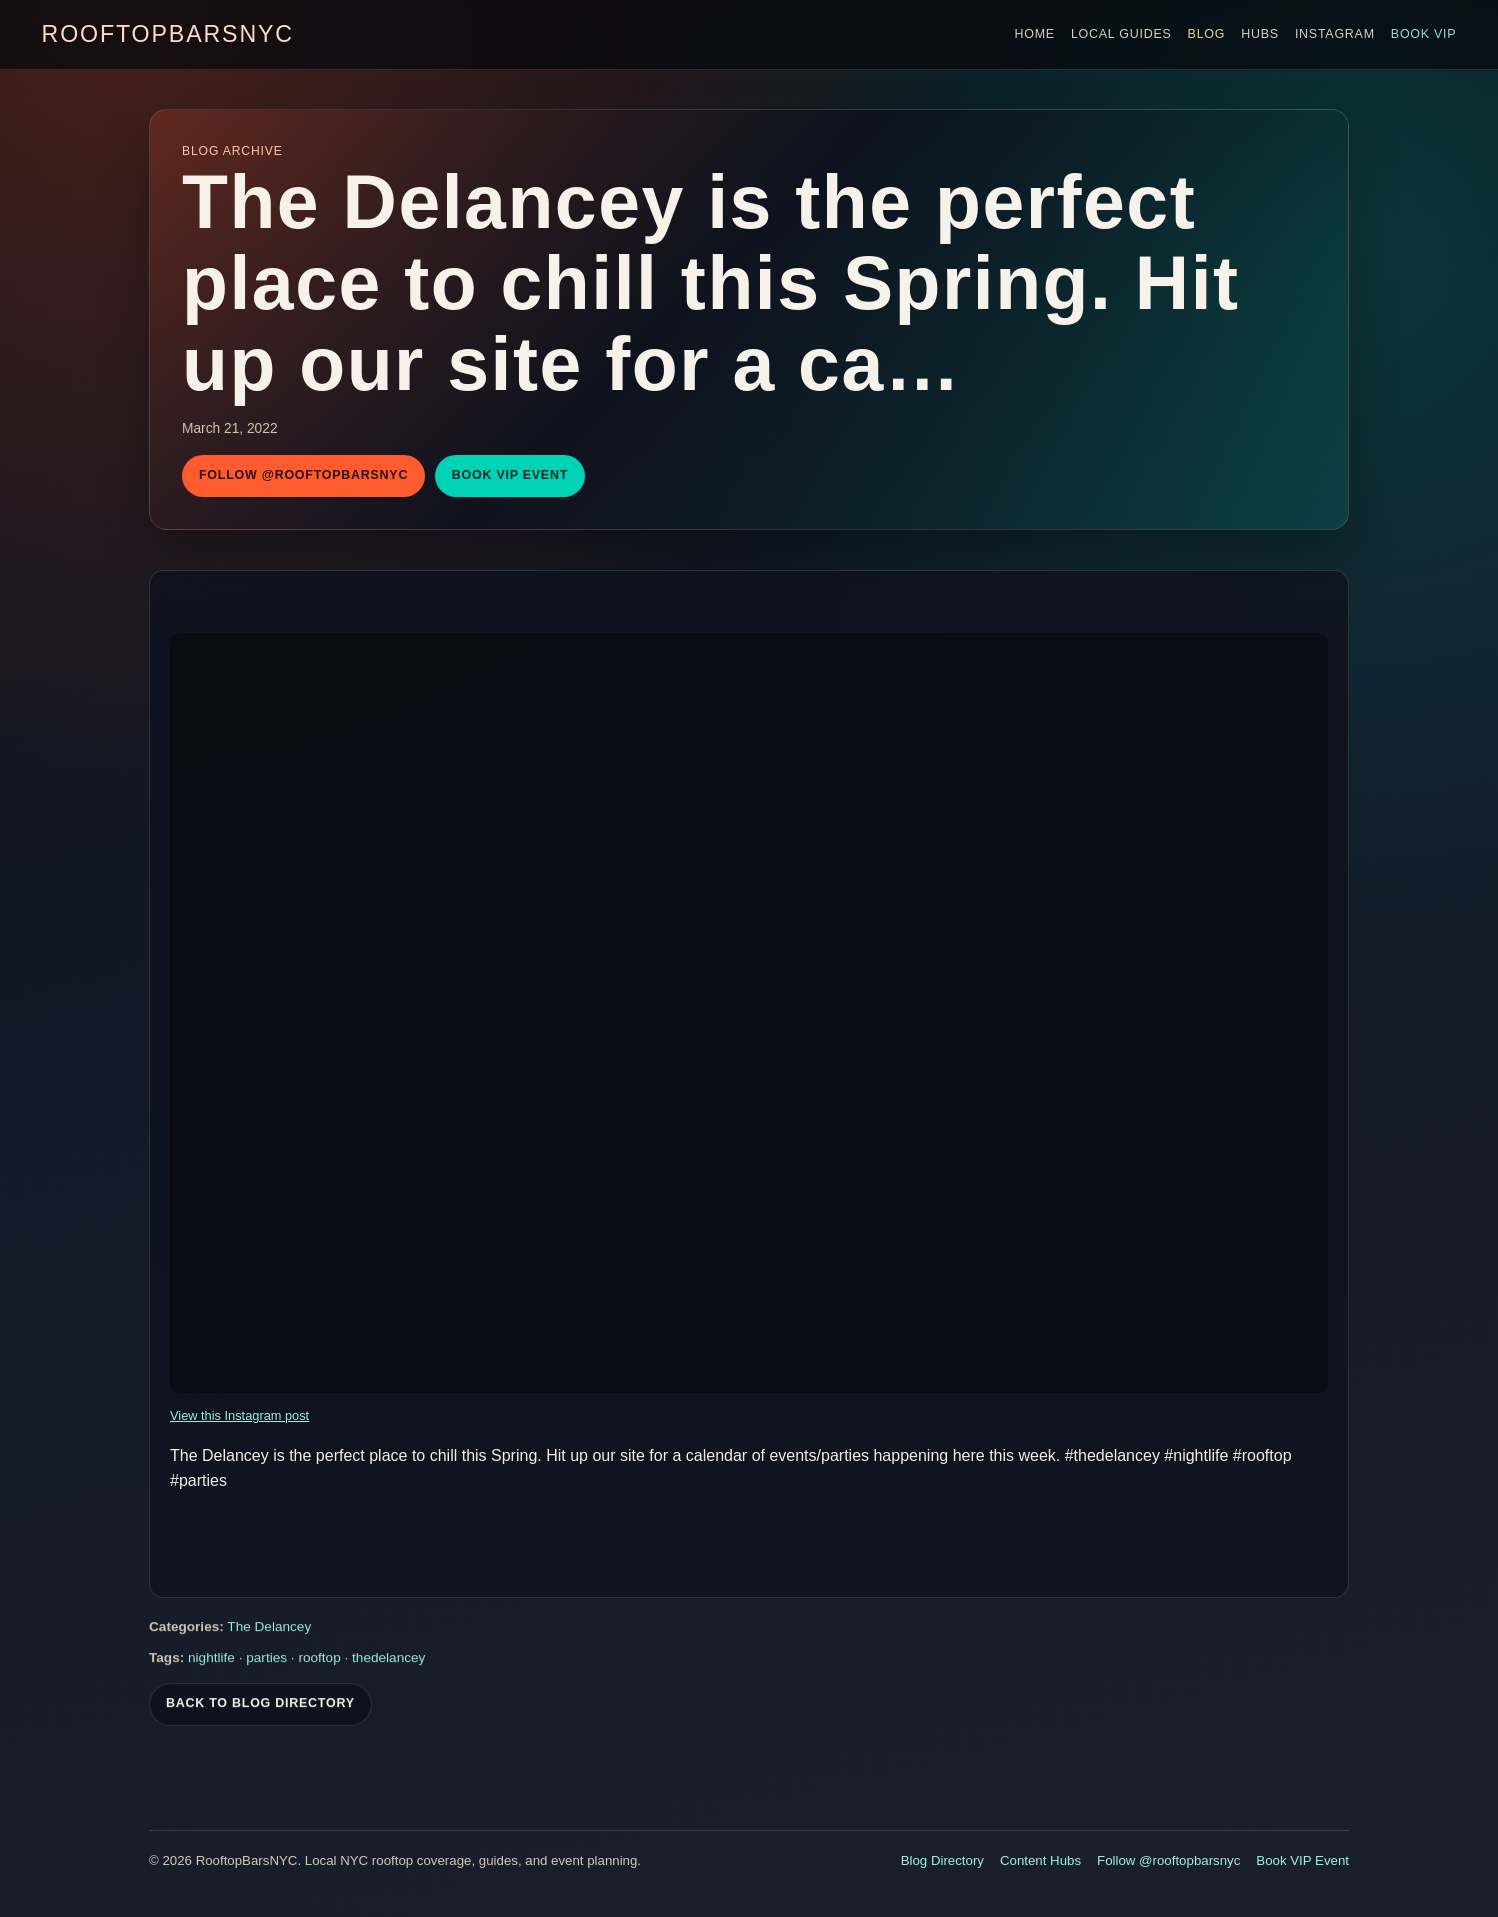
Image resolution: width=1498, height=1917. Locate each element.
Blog (1207, 34)
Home (1034, 34)
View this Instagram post (239, 1415)
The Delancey (269, 1633)
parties (266, 1663)
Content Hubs (1040, 1860)
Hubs (1260, 34)
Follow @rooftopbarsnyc (303, 475)
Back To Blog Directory (260, 1710)
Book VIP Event (510, 475)
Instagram (1335, 34)
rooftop (319, 1663)
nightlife (211, 1663)
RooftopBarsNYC (168, 34)
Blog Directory (942, 1860)
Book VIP (1424, 34)
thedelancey (388, 1663)
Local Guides (1121, 34)
